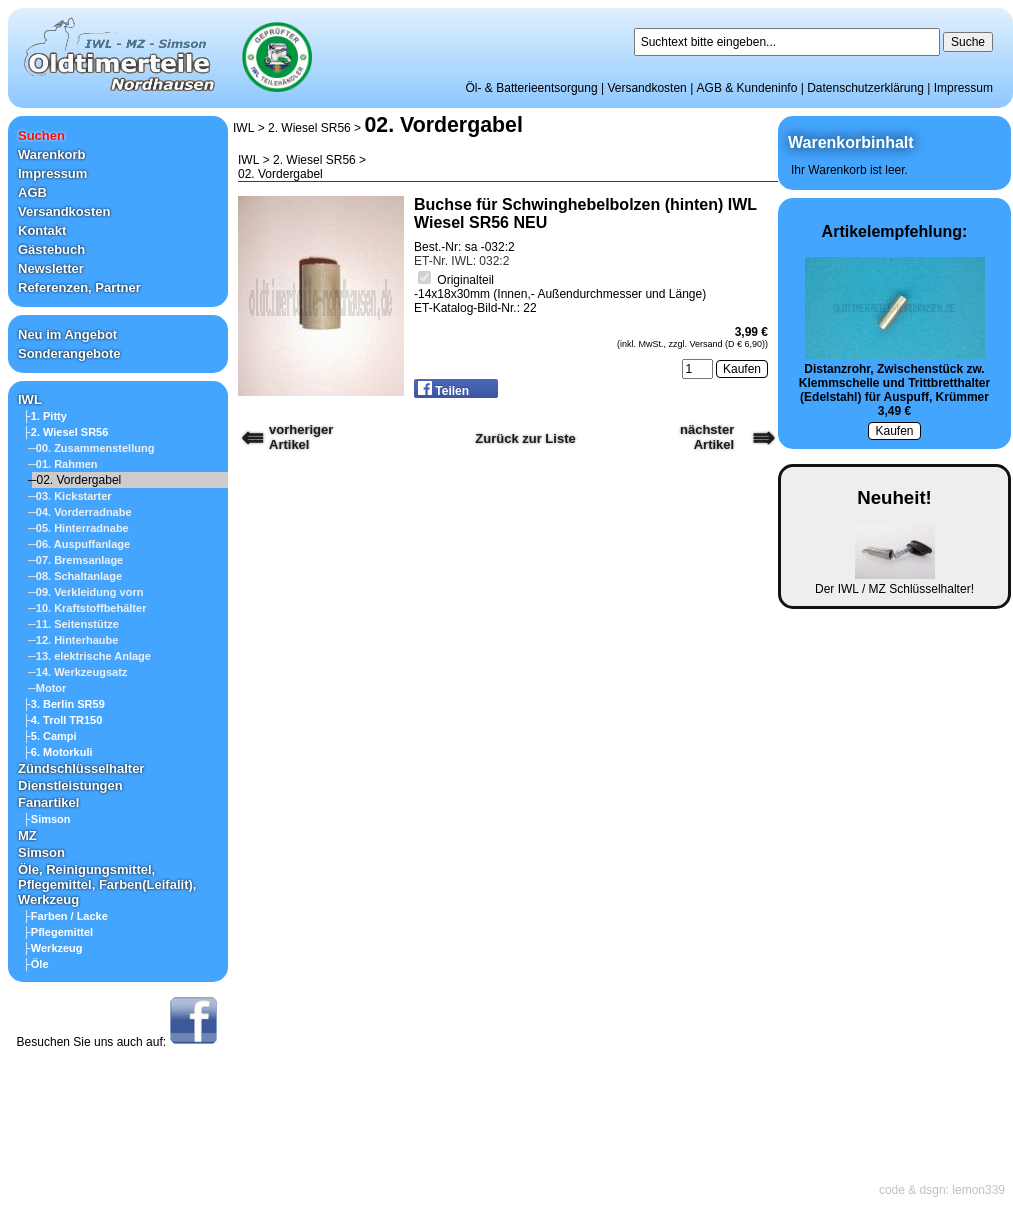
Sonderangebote (69, 353)
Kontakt (42, 230)
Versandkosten (646, 88)
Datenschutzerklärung (865, 88)
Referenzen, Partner (79, 287)
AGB (32, 192)
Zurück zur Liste (525, 438)
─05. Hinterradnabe (78, 528)
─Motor (47, 688)
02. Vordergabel (443, 125)
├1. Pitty (45, 416)
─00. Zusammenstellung (91, 448)
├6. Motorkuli (58, 752)
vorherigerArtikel (301, 437)
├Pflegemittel (58, 932)
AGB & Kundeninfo (747, 88)
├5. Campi (50, 736)
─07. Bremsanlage (75, 560)
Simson (41, 852)
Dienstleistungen (70, 785)
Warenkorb (51, 154)
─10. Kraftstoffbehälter (87, 608)
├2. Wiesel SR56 (65, 432)
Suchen (41, 135)
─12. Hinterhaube (73, 640)
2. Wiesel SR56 (309, 128)
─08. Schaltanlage (75, 576)
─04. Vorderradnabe (80, 512)
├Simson (47, 819)
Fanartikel (48, 802)
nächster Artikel (707, 437)
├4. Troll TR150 (62, 720)
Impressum (963, 88)
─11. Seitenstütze (73, 624)
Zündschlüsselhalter (81, 768)
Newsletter (51, 268)
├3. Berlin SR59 (64, 704)
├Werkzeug (53, 948)
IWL (30, 399)
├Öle (36, 964)
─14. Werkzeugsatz (77, 672)
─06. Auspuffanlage (79, 544)
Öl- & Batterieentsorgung (532, 88)
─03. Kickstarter (70, 496)
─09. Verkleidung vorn (85, 592)
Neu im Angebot (67, 334)
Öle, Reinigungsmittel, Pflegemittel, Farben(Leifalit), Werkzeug (107, 884)
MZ (27, 835)
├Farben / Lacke (65, 916)
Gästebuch (51, 249)
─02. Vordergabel (74, 480)
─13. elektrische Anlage (89, 656)
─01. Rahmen (63, 464)
